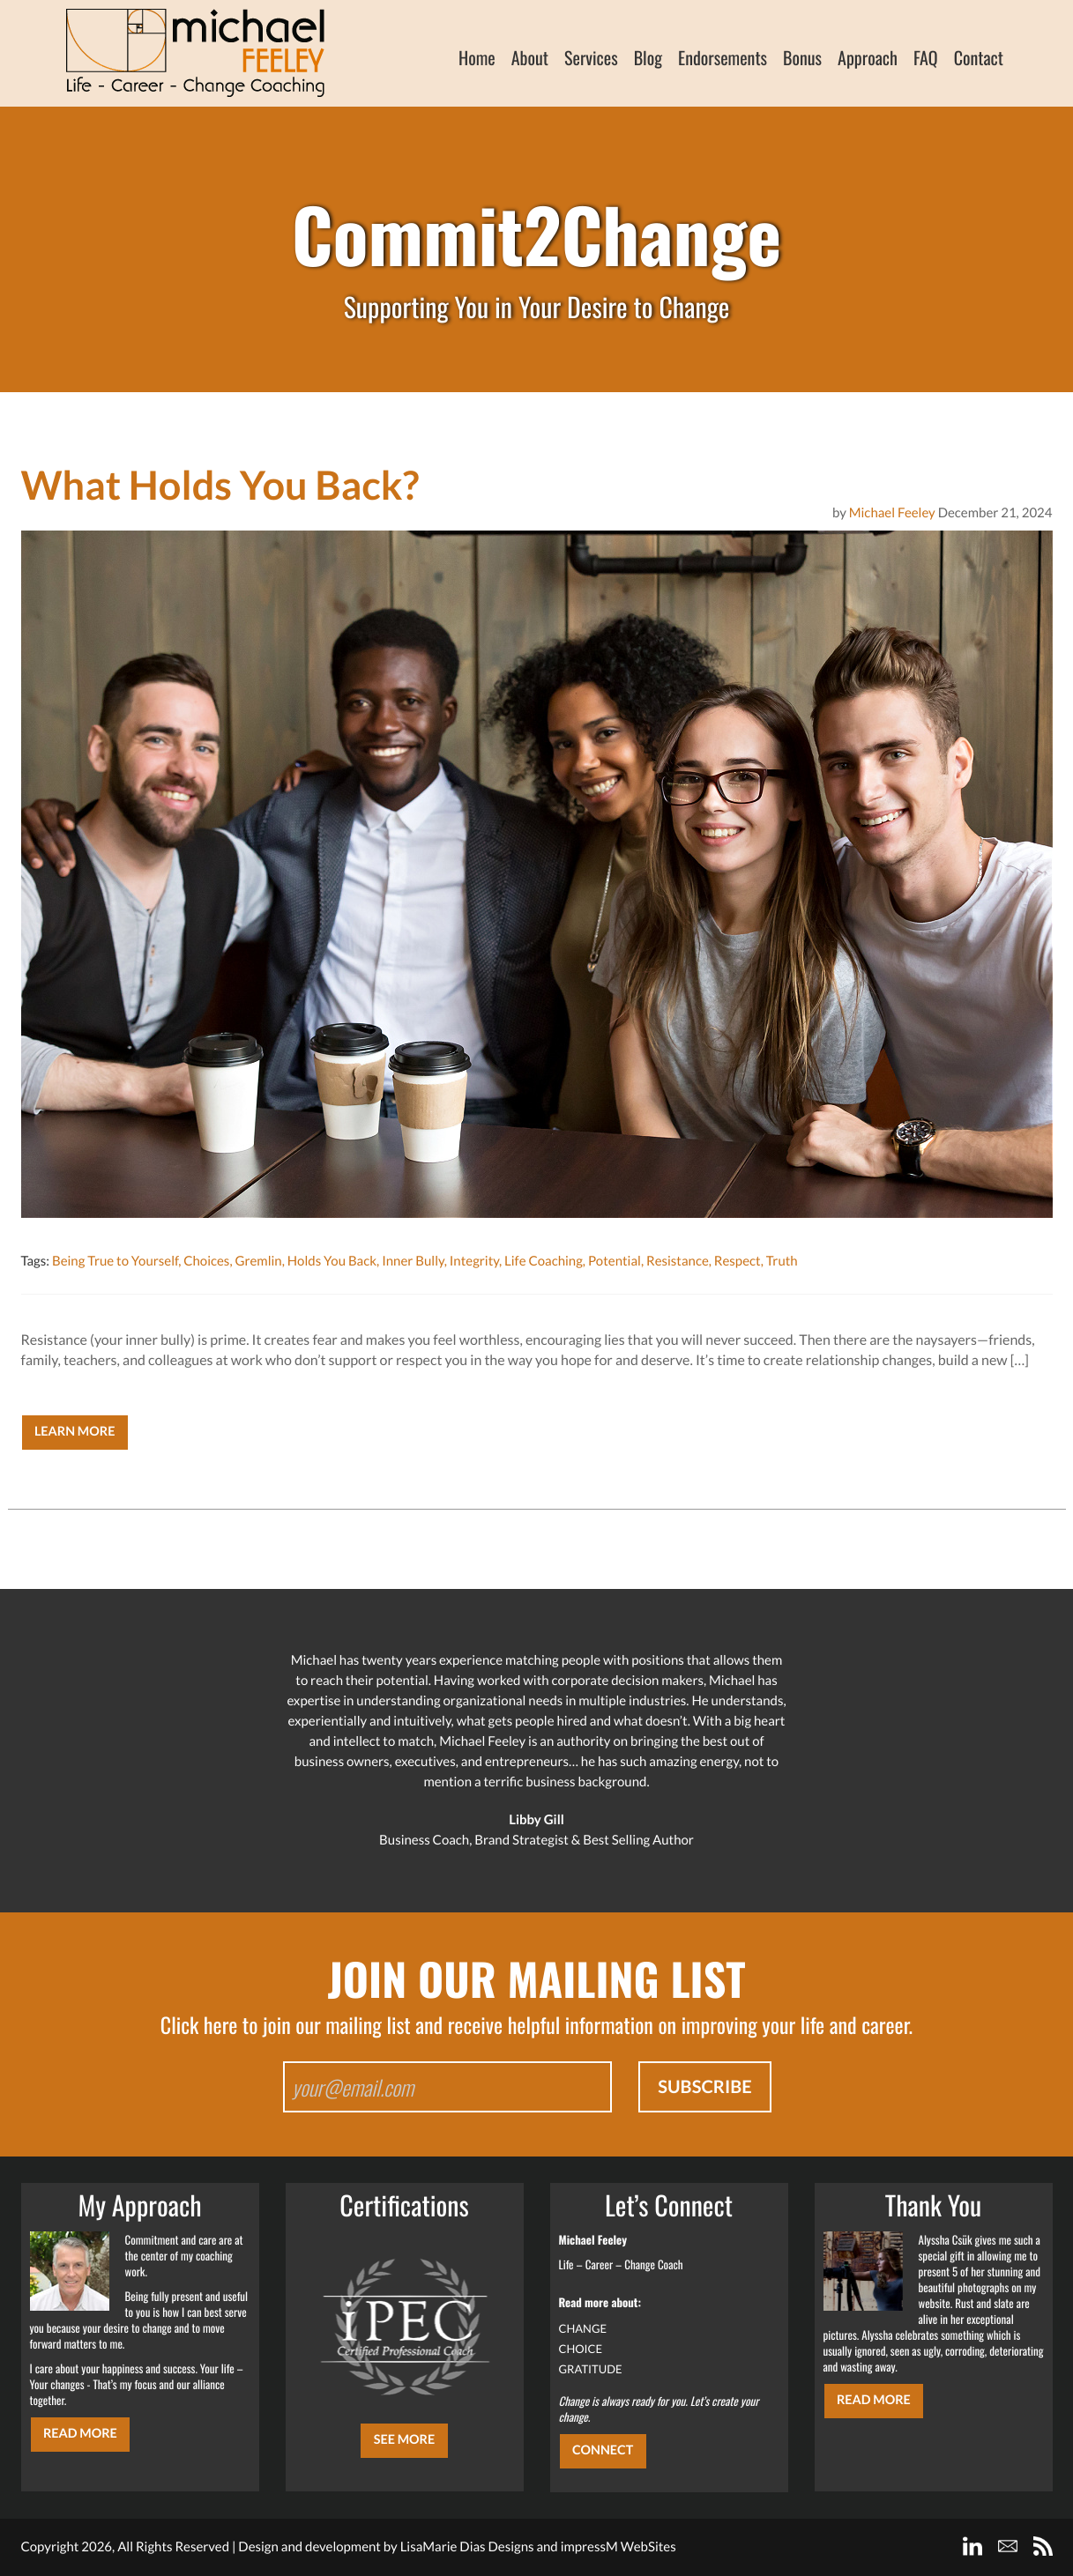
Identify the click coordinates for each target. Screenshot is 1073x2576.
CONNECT (602, 2450)
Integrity (474, 1261)
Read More (80, 2433)
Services (591, 57)
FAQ (925, 57)
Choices (206, 1261)
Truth (782, 1261)
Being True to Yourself (115, 1261)
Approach (868, 57)
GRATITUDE (590, 2369)
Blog (648, 57)
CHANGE (583, 2328)
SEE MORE (405, 2439)
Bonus (802, 57)
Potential (614, 1261)
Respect (737, 1261)
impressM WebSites (618, 2547)
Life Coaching (543, 1261)
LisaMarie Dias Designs (467, 2547)
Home (477, 57)
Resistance (677, 1261)
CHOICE (581, 2349)
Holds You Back (331, 1261)
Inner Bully (413, 1261)
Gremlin (258, 1261)
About (529, 57)
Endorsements (722, 57)
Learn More (74, 1431)
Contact (978, 57)
